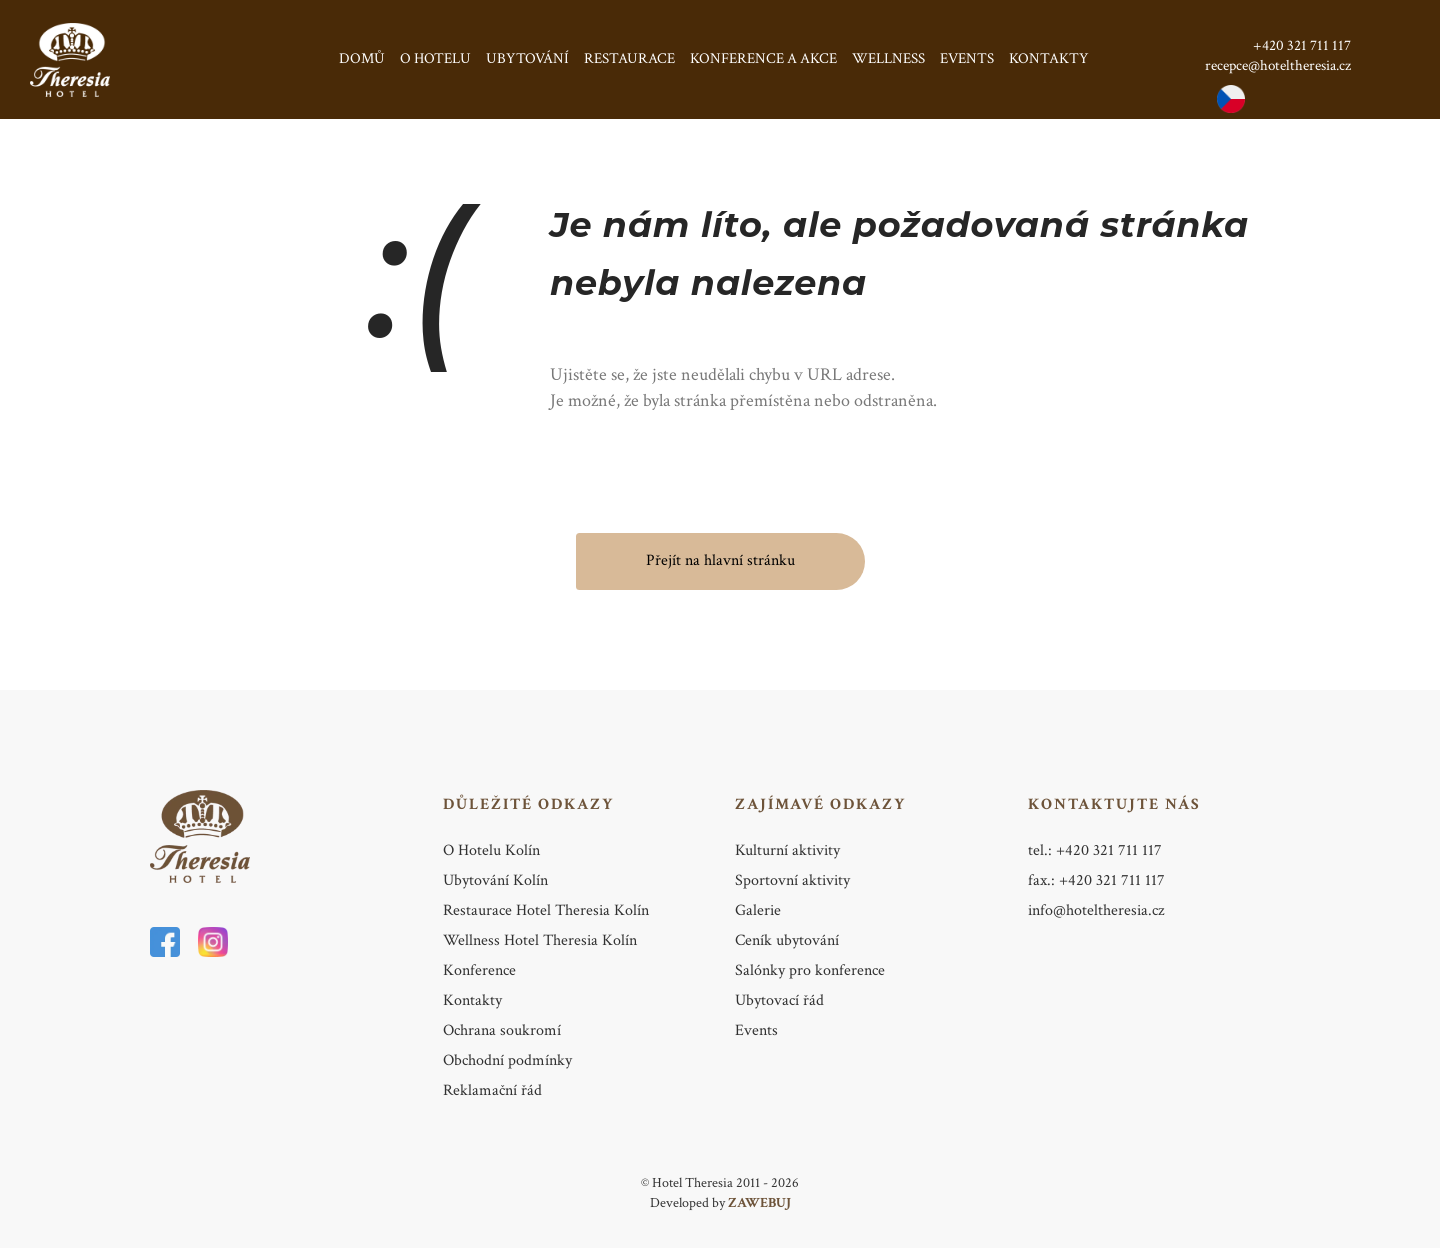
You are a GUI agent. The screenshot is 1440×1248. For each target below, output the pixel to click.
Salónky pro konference (810, 970)
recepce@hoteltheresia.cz (1278, 65)
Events (967, 58)
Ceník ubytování (787, 940)
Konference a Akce (763, 58)
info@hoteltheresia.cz (1096, 910)
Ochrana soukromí (502, 1030)
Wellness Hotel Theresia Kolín (540, 940)
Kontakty (1049, 58)
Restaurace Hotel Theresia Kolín (546, 910)
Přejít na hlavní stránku (720, 560)
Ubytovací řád (779, 1000)
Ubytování (527, 58)
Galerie (758, 910)
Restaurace (629, 58)
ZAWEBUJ (759, 1203)
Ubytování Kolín (495, 880)
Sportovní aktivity (792, 880)
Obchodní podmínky (507, 1060)
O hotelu (435, 58)
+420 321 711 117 (1302, 45)
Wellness (888, 58)
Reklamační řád (492, 1090)
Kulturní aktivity (787, 850)
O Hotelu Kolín (491, 850)
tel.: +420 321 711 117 (1095, 850)
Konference (479, 970)
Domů (362, 58)
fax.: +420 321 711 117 (1096, 880)
